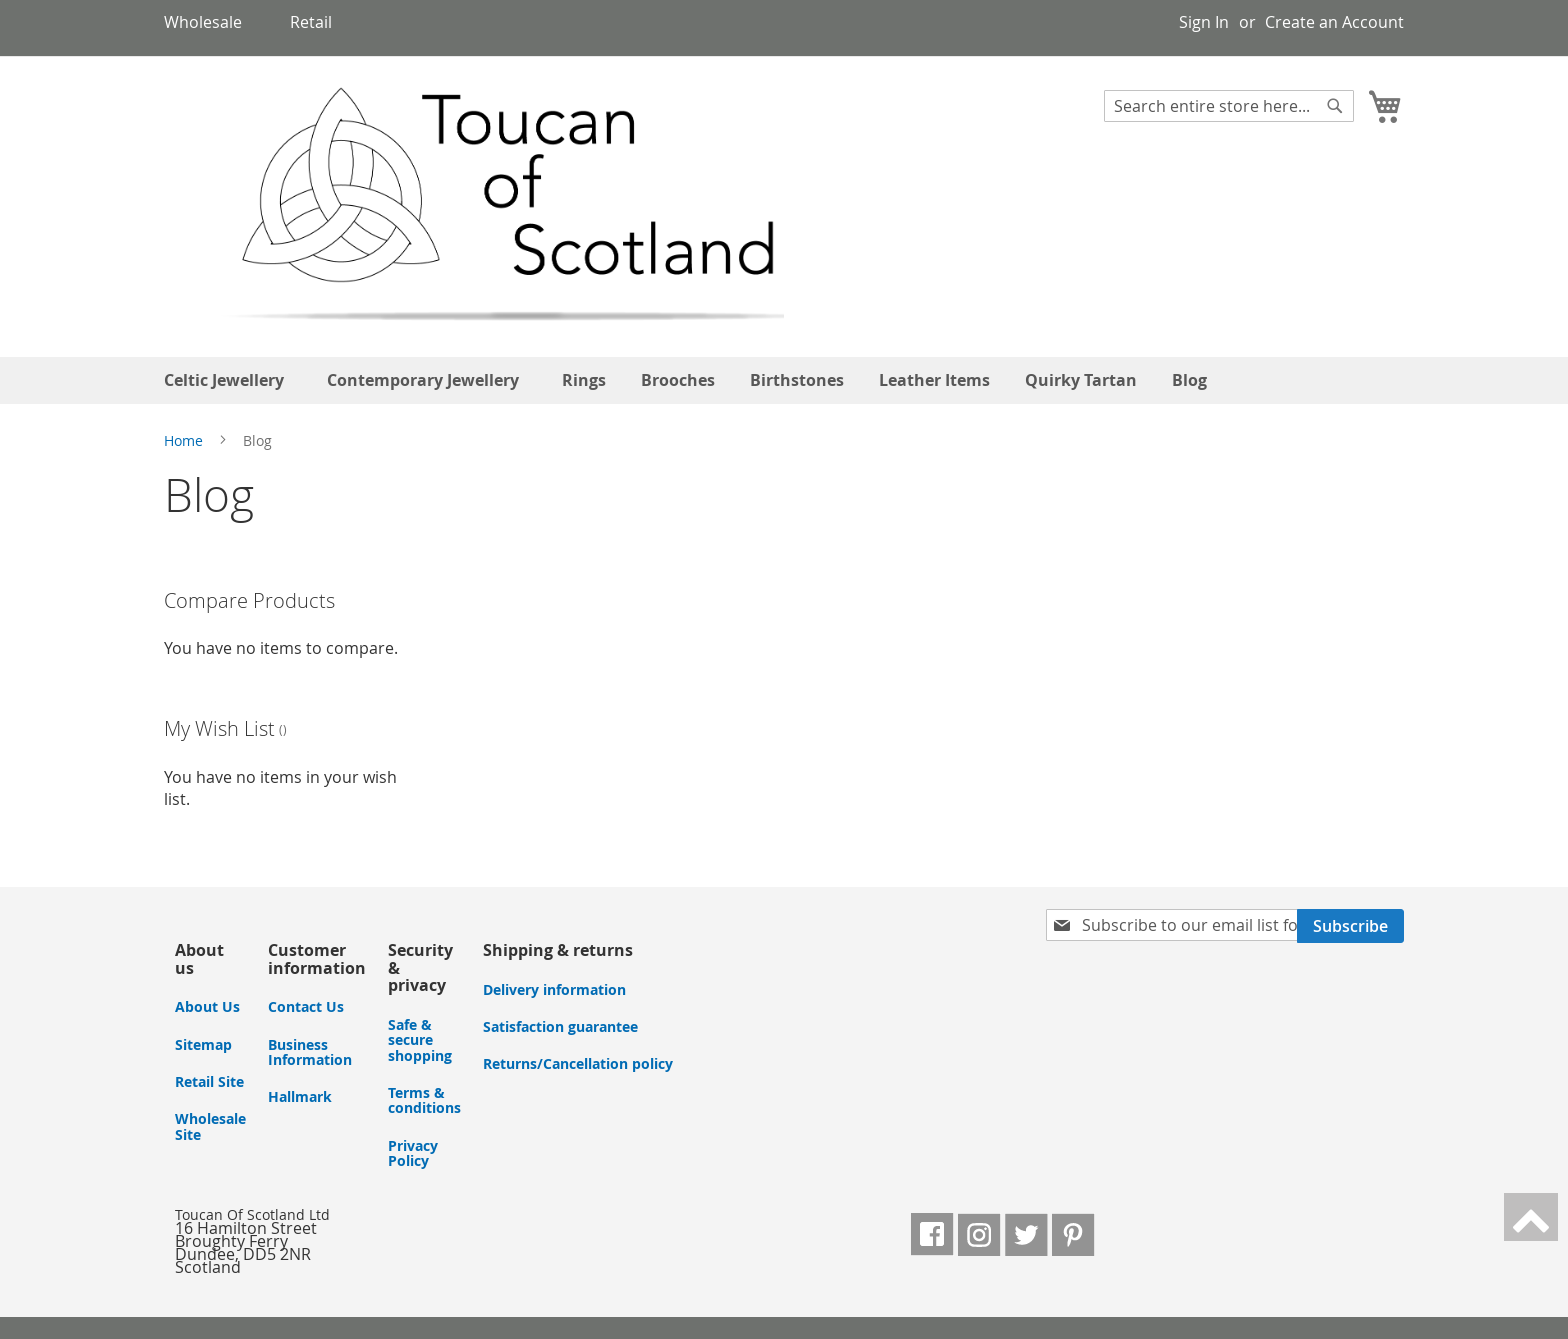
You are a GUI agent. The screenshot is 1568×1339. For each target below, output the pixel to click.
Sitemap (203, 1044)
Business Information (310, 1052)
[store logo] (475, 205)
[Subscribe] (1350, 926)
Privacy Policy (413, 1153)
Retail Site (209, 1081)
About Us (207, 1006)
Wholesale (203, 22)
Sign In (1204, 22)
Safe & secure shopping (420, 1040)
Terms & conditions (424, 1100)
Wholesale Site (210, 1126)
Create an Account (1334, 22)
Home (185, 440)
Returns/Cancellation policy (578, 1063)
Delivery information (554, 989)
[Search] (1335, 106)
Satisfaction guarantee (560, 1026)
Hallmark (300, 1096)
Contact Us (306, 1006)
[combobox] (1229, 106)
